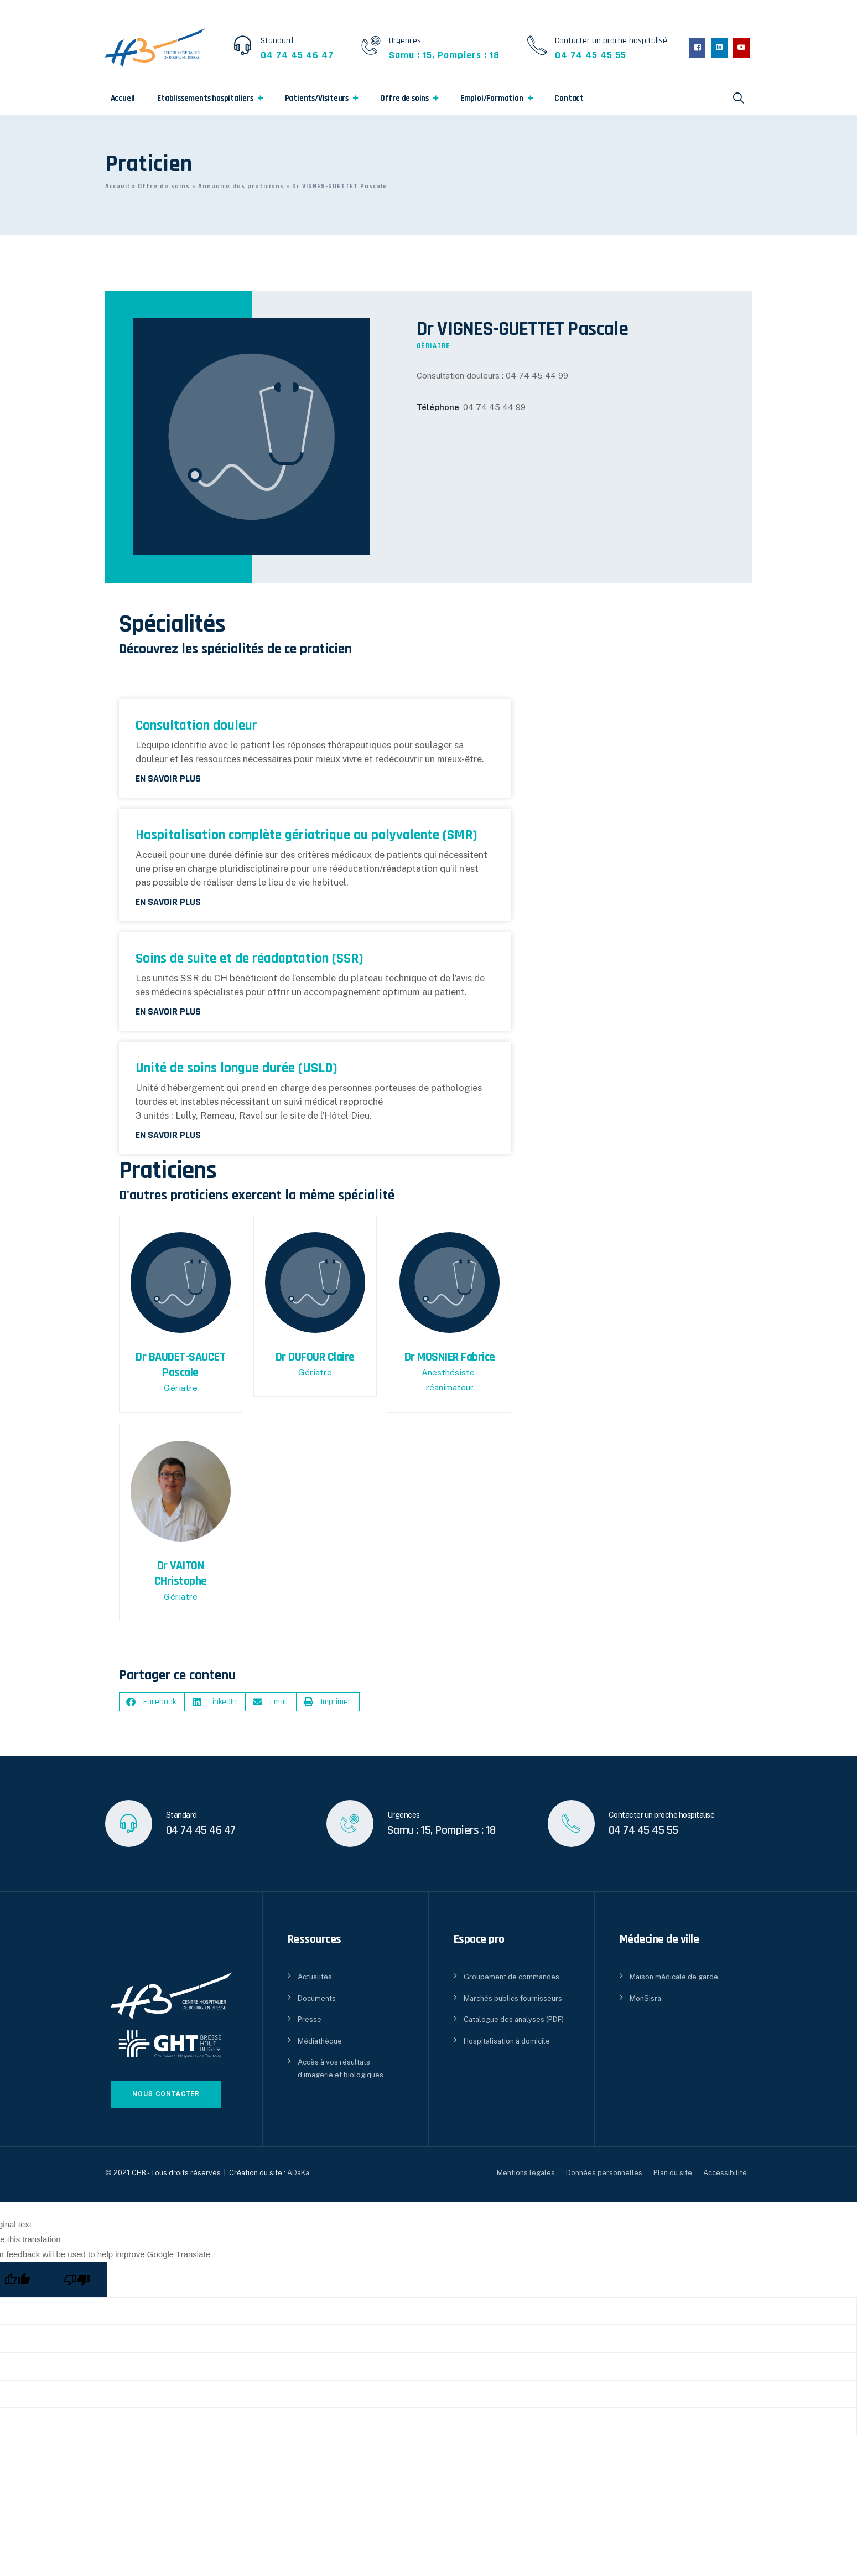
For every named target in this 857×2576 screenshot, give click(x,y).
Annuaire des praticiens (241, 186)
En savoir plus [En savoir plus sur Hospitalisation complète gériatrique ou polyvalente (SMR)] (168, 902)
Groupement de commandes (511, 1977)
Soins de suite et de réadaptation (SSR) (249, 958)
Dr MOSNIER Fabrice (449, 1357)
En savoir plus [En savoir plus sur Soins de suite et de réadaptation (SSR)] (168, 1012)
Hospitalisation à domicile (507, 2041)
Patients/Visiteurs (317, 98)
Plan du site (672, 2173)
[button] (152, 1701)
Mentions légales (526, 2173)
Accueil (123, 98)
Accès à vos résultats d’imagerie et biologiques (340, 2068)
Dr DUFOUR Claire (315, 1357)
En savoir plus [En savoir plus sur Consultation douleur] (168, 779)
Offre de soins (404, 98)
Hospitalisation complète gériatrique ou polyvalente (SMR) (306, 835)
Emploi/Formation (491, 98)
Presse (309, 2019)
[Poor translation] (77, 2279)
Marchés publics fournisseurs (513, 1998)
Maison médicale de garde (674, 1977)
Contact (569, 98)
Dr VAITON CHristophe (180, 1573)
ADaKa (298, 2173)
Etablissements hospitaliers (205, 98)
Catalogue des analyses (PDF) (514, 2019)
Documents (317, 1998)
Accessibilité (725, 2173)
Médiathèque (320, 2041)
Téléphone (438, 407)
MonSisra (645, 1998)
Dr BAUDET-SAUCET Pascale (180, 1364)
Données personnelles (604, 2173)
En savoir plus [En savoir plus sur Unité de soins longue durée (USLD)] (168, 1135)
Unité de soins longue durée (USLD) (236, 1068)
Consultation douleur (196, 725)
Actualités (315, 1977)
